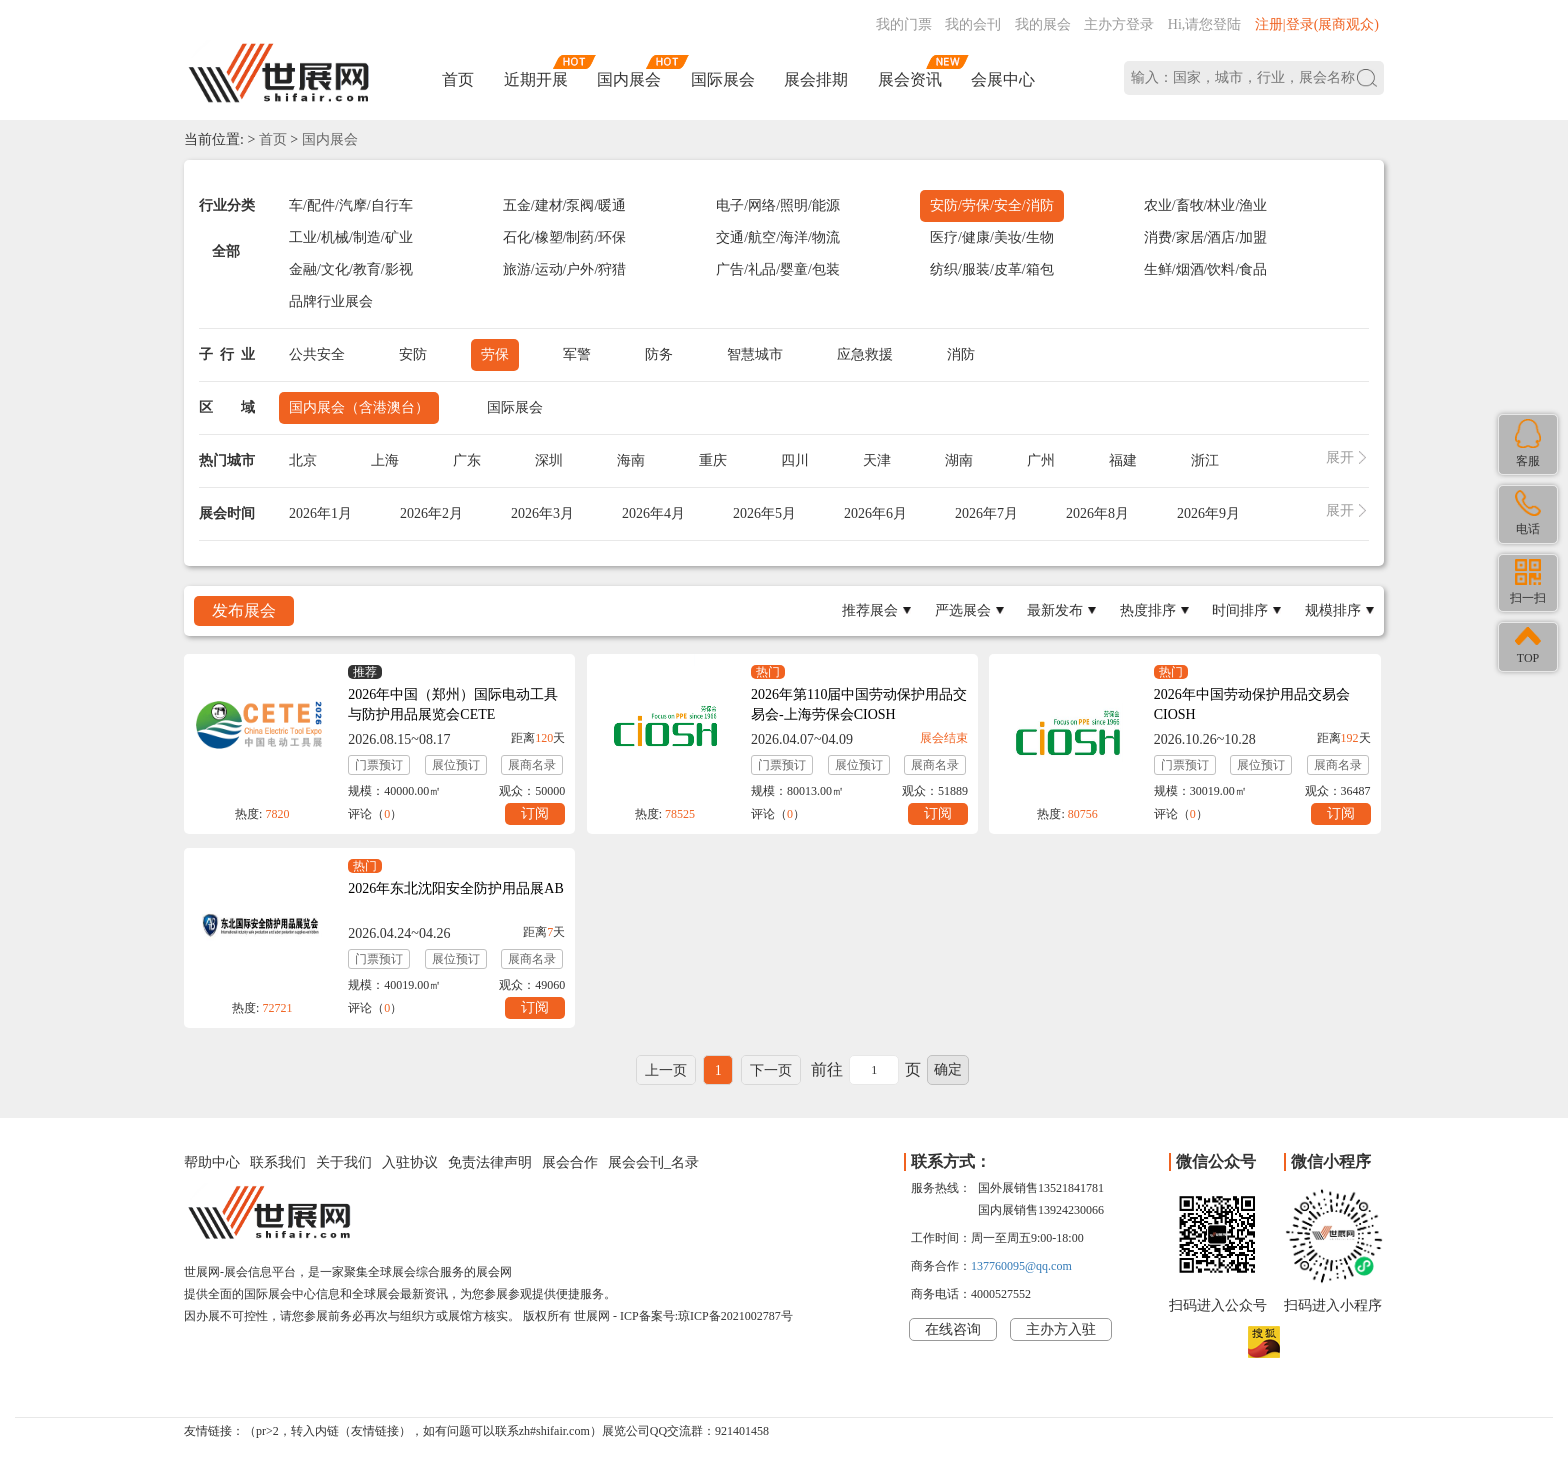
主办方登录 (1119, 24)
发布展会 (244, 610)
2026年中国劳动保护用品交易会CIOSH (1252, 704)
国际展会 (723, 79)
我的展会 (1043, 24)
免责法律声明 (490, 1162)
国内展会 (629, 79)
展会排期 (816, 79)
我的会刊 (973, 24)
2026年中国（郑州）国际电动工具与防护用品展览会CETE (453, 704)
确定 (948, 1069)
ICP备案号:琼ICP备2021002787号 (706, 1316)
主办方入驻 (1061, 1329)
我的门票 (904, 24)
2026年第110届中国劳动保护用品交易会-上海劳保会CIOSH (859, 704)
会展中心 (1003, 79)
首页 (458, 79)
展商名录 (532, 765)
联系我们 (278, 1162)
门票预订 (379, 765)
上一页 (666, 1070)
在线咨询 (953, 1329)
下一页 (771, 1070)
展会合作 (570, 1162)
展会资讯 (910, 79)
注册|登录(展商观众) (1317, 24)
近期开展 (536, 79)
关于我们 (344, 1162)
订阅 (535, 813)
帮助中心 (212, 1162)
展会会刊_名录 (653, 1162)
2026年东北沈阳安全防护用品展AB (455, 888)
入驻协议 (410, 1162)
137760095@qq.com (1021, 1266)
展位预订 (456, 765)
